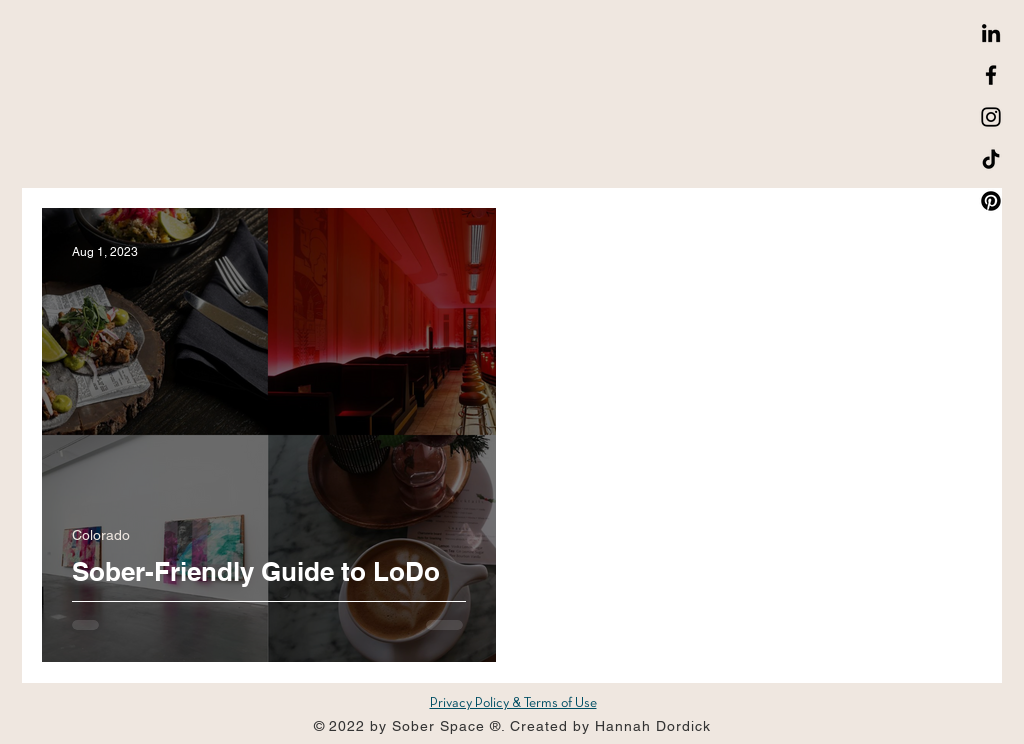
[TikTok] (991, 159)
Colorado (101, 535)
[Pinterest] (991, 201)
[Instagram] (991, 117)
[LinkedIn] (991, 33)
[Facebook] (991, 75)
